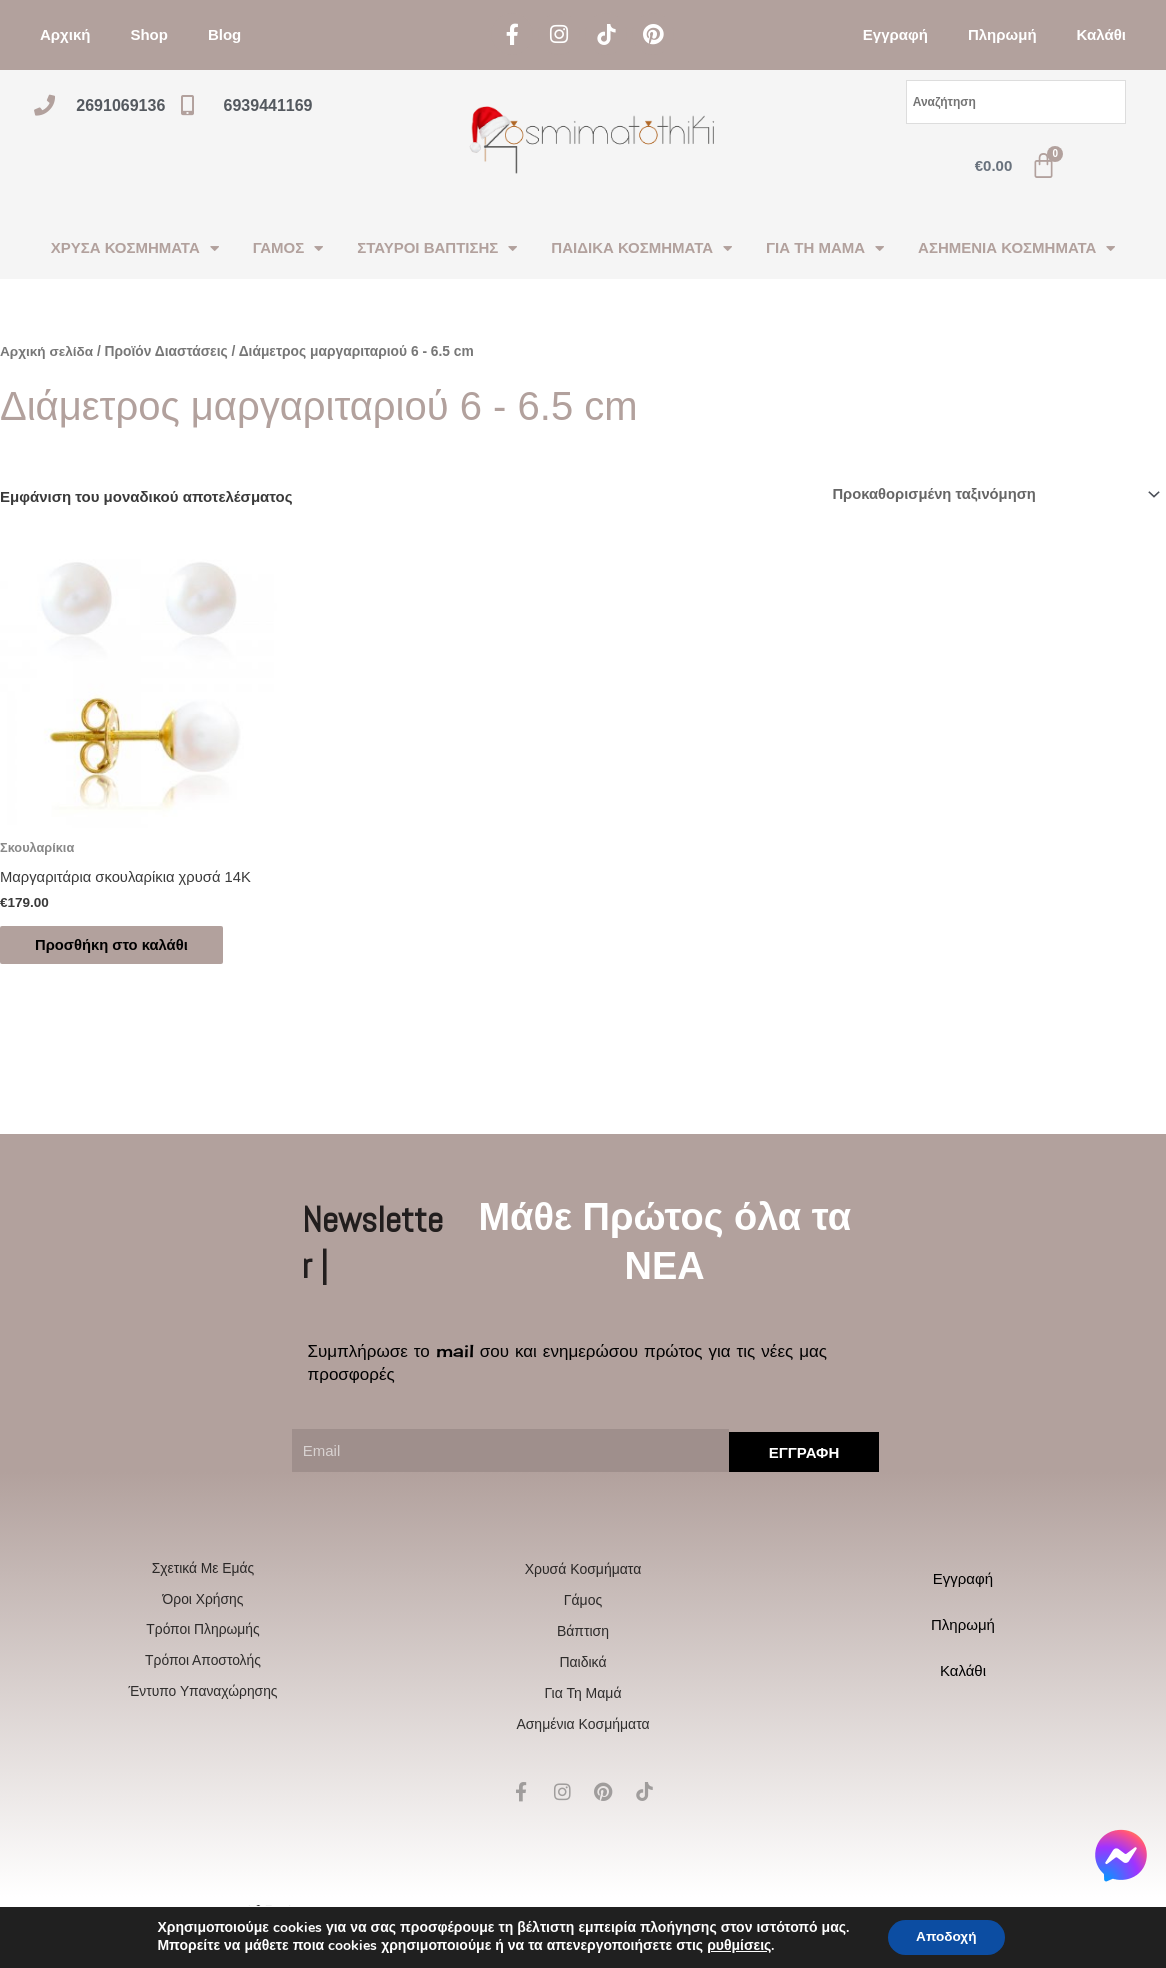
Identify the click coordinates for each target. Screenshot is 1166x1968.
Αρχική (65, 34)
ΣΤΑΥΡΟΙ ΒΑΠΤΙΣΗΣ (437, 248)
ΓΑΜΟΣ (288, 248)
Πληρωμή (1002, 34)
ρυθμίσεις (736, 1946)
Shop (149, 34)
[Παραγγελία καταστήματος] (990, 494)
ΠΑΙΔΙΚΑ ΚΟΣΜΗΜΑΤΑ (641, 248)
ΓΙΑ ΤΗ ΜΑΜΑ (825, 248)
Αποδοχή (946, 1936)
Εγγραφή (895, 34)
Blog (224, 34)
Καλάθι (1101, 34)
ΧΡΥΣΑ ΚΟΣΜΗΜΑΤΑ (135, 248)
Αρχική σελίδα (47, 351)
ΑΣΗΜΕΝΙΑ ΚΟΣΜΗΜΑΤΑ (1016, 248)
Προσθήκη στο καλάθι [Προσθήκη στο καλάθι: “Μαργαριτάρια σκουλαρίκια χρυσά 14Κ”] (117, 946)
